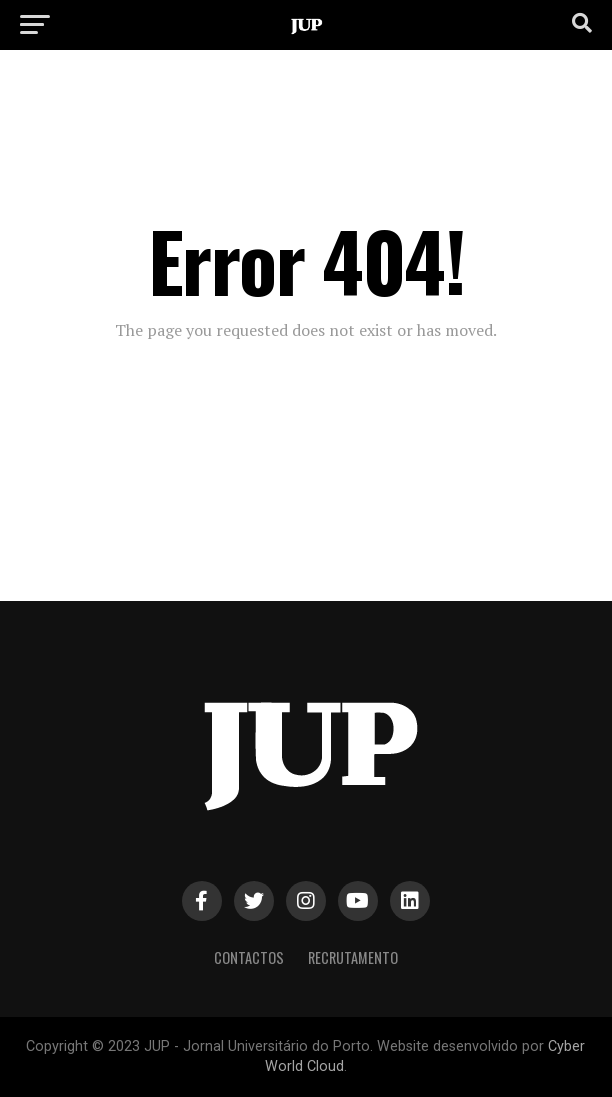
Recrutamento (353, 957)
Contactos (249, 957)
